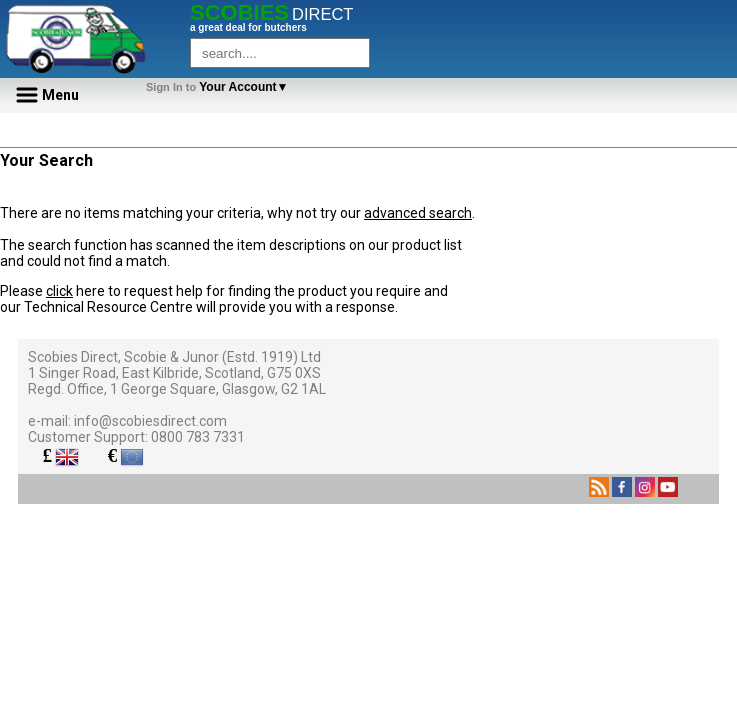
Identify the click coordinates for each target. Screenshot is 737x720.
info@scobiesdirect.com (150, 421)
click (59, 291)
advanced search (418, 213)
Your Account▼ (220, 87)
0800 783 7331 (198, 437)
